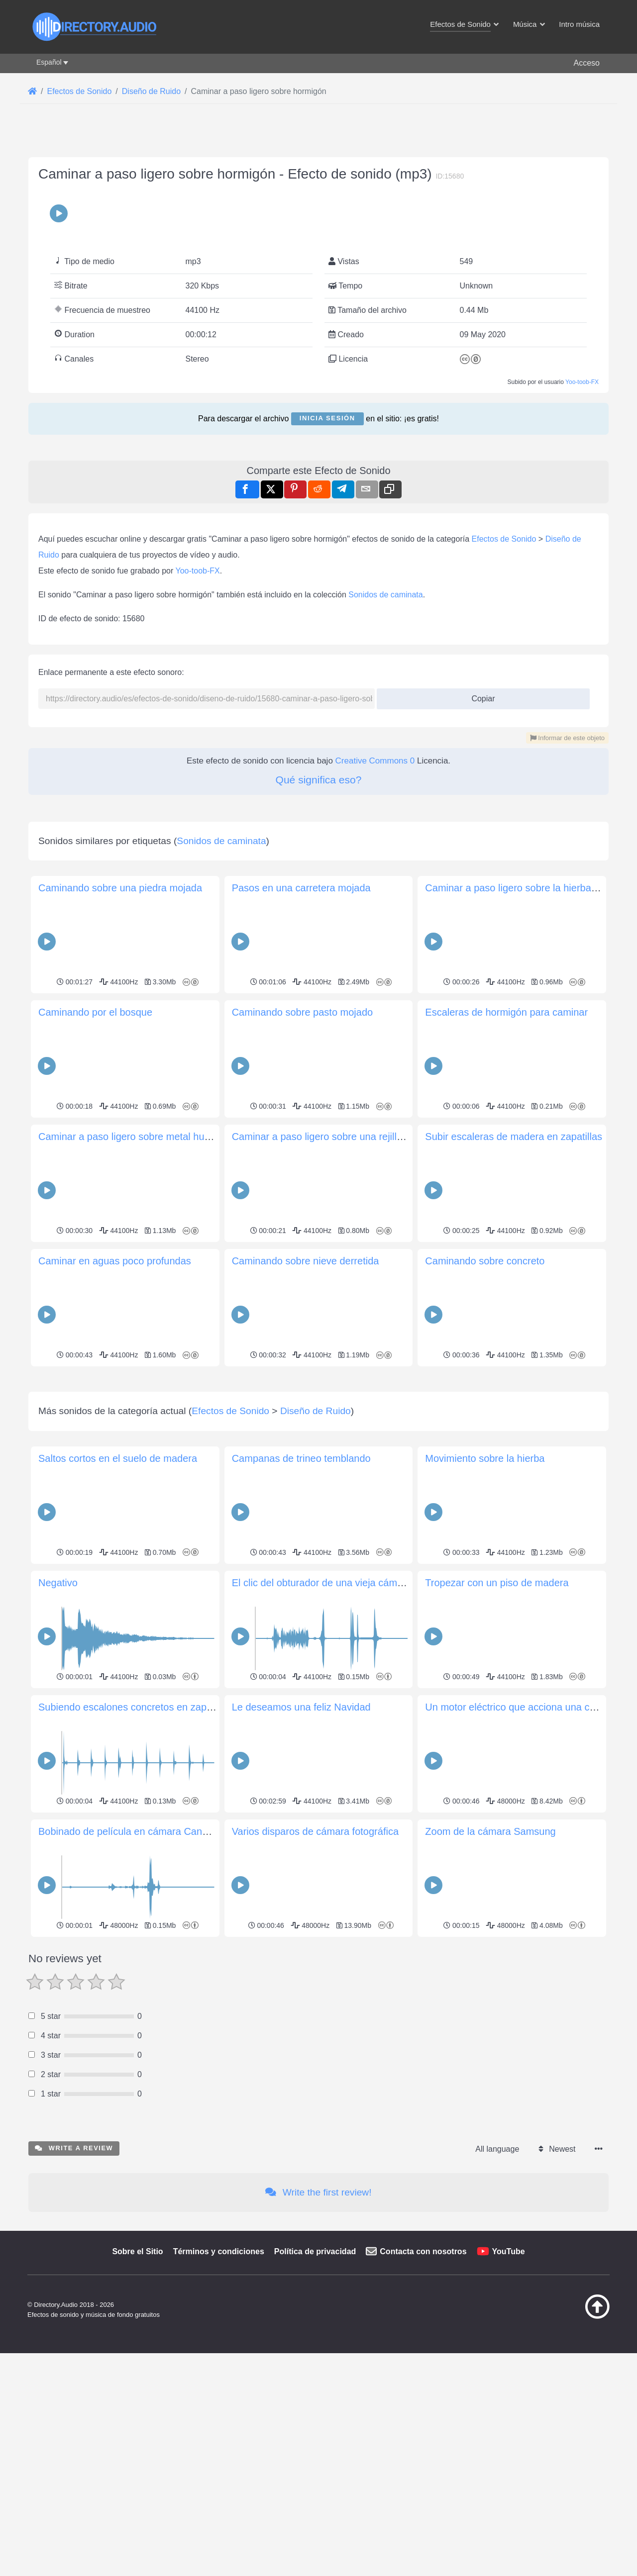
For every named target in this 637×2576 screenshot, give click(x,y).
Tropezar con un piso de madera (496, 1722)
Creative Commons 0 (375, 760)
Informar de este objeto (567, 738)
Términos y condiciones (218, 2390)
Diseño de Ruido (315, 1550)
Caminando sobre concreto (484, 1260)
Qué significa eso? (319, 779)
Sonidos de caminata (385, 594)
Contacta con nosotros (423, 2390)
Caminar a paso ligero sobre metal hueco (129, 1136)
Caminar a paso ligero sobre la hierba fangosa (527, 887)
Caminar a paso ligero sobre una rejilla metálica (337, 1136)
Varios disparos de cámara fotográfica (315, 1970)
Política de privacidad (315, 2390)
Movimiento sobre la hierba (484, 1597)
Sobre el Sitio (137, 2390)
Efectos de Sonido (504, 539)
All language (497, 2288)
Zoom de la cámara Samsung (490, 1970)
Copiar (479, 695)
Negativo (58, 1722)
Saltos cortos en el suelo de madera (117, 1597)
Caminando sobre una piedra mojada (120, 887)
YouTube (508, 2390)
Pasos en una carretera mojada (301, 887)
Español (49, 62)
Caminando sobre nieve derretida (305, 1260)
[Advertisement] (318, 1439)
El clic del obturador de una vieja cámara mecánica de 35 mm (368, 1722)
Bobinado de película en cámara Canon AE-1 (137, 1970)
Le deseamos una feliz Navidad (301, 1846)
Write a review (74, 2287)
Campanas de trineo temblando (301, 1597)
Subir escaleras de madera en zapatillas (513, 1136)
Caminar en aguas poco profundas (114, 1260)
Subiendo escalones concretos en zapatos (131, 1846)
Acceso (587, 63)
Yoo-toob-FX (582, 382)
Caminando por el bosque (95, 1012)
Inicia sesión (327, 418)
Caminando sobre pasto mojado (302, 1012)
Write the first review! (318, 2331)
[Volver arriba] (572, 2455)
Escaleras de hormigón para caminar (506, 1012)
